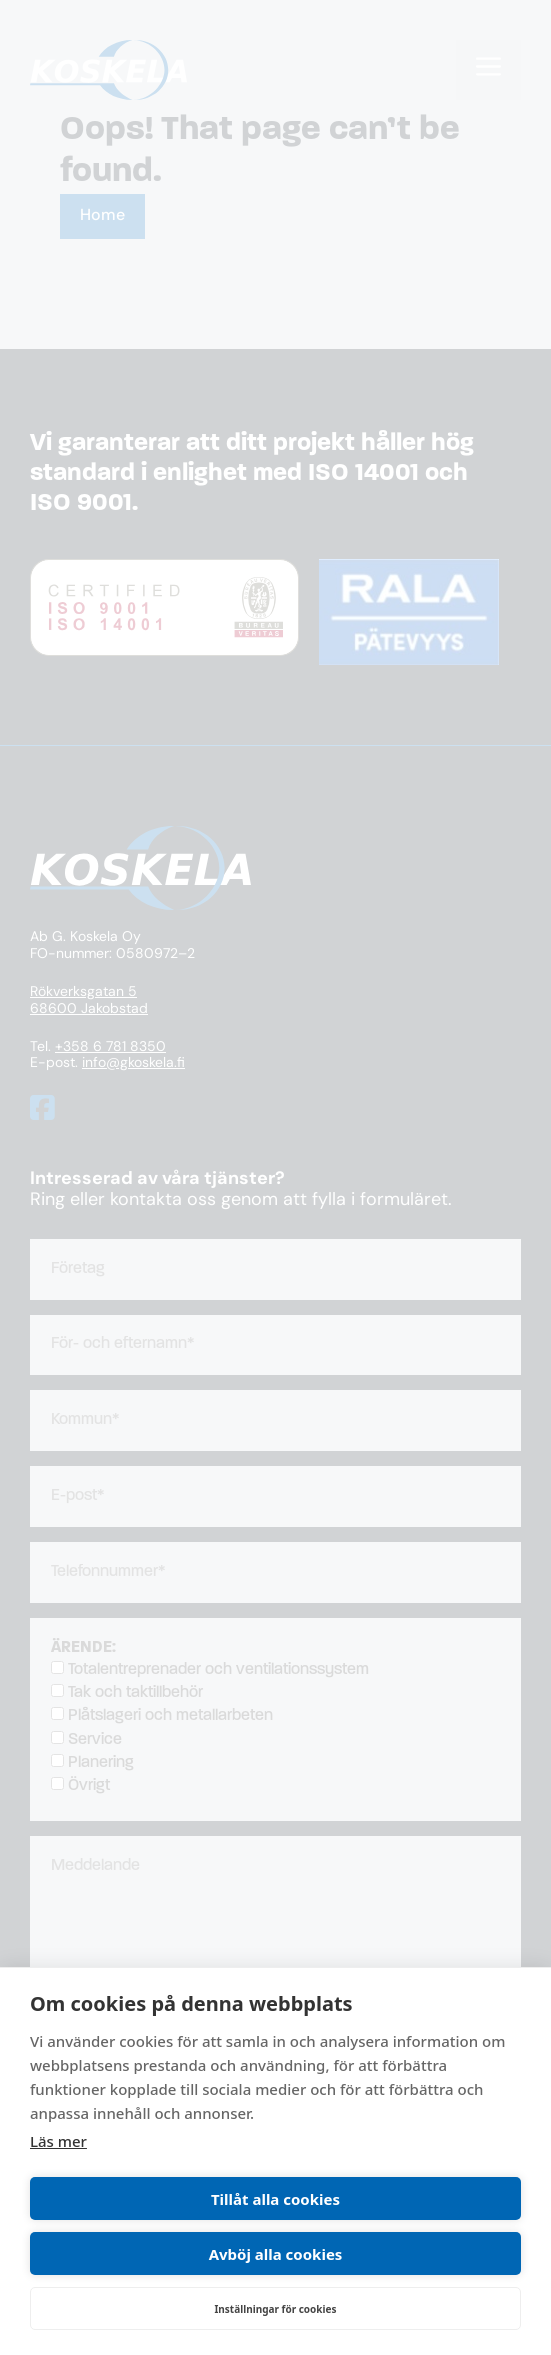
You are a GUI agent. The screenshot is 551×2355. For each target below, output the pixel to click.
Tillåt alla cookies (275, 2199)
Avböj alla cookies (276, 2254)
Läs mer (58, 2141)
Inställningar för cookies (275, 2309)
